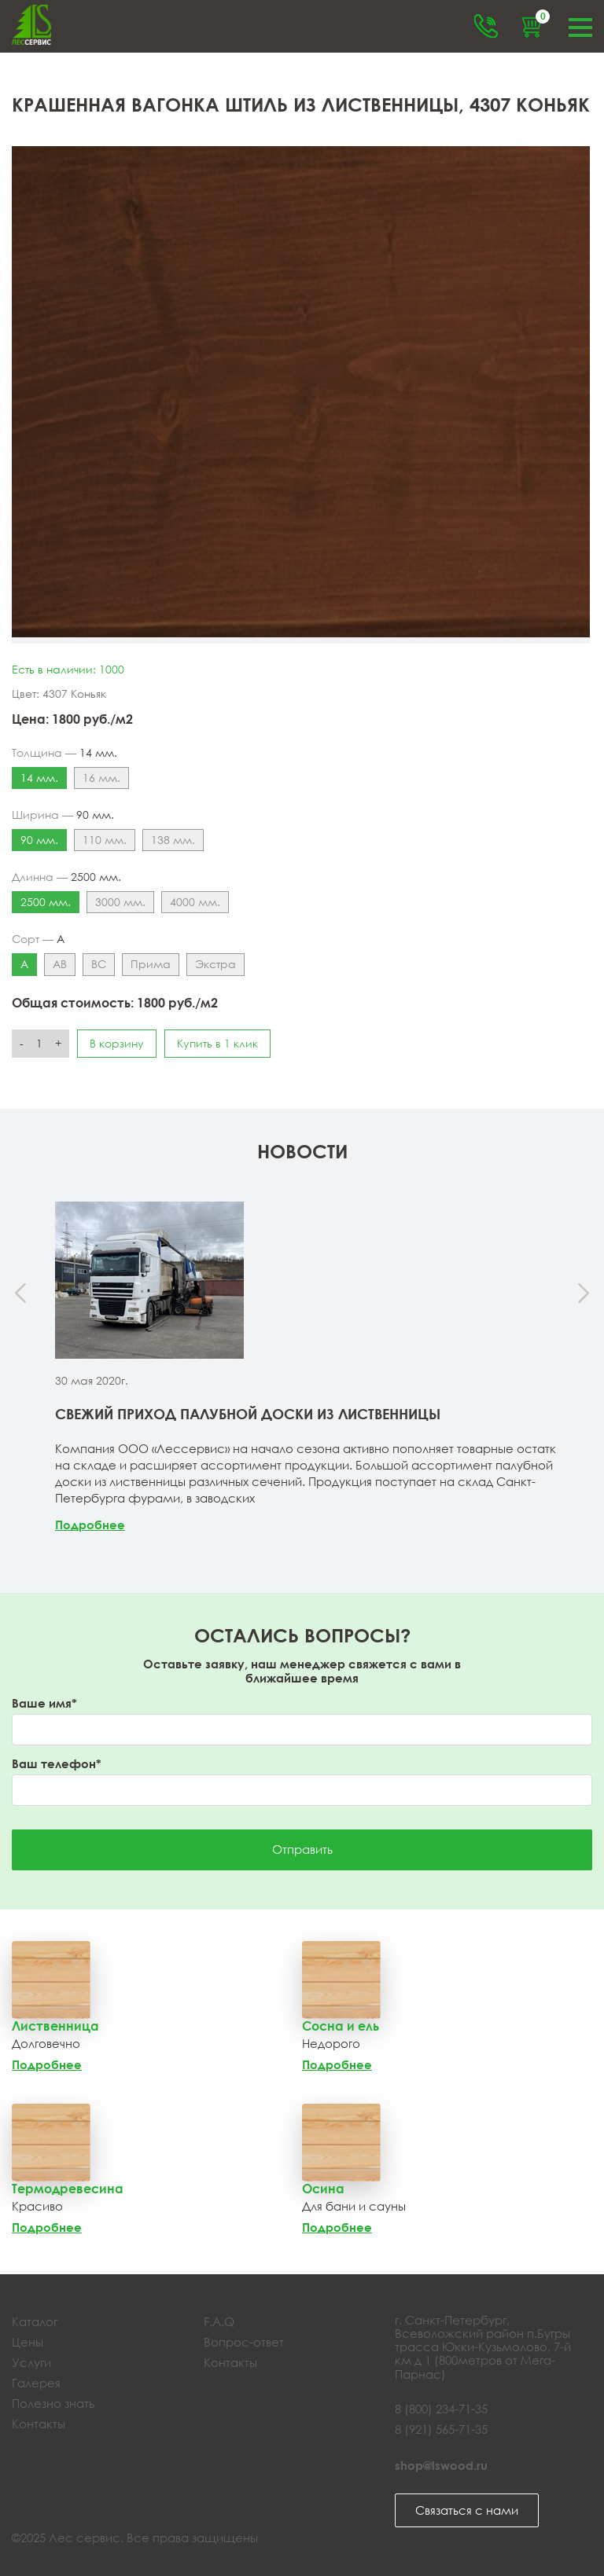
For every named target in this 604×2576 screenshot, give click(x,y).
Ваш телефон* (56, 1764)
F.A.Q (219, 2321)
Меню (580, 26)
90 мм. (39, 839)
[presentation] (21, 1294)
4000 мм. (195, 901)
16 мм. (101, 777)
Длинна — (66, 877)
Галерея (36, 2383)
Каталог (34, 2321)
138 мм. (173, 839)
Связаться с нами (466, 2510)
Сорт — (38, 939)
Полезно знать (53, 2403)
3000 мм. (120, 901)
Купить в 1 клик (217, 1043)
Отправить (302, 1849)
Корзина (540, 19)
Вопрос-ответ (244, 2342)
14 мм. (39, 777)
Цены (27, 2342)
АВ (60, 964)
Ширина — (63, 815)
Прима (151, 964)
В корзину (117, 1043)
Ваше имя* (44, 1703)
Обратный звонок (486, 26)
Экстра (215, 964)
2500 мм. (45, 901)
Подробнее (90, 1524)
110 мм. (105, 839)
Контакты (38, 2423)
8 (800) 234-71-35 (441, 2409)
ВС (98, 964)
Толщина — (64, 753)
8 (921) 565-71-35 (441, 2429)
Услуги (31, 2362)
